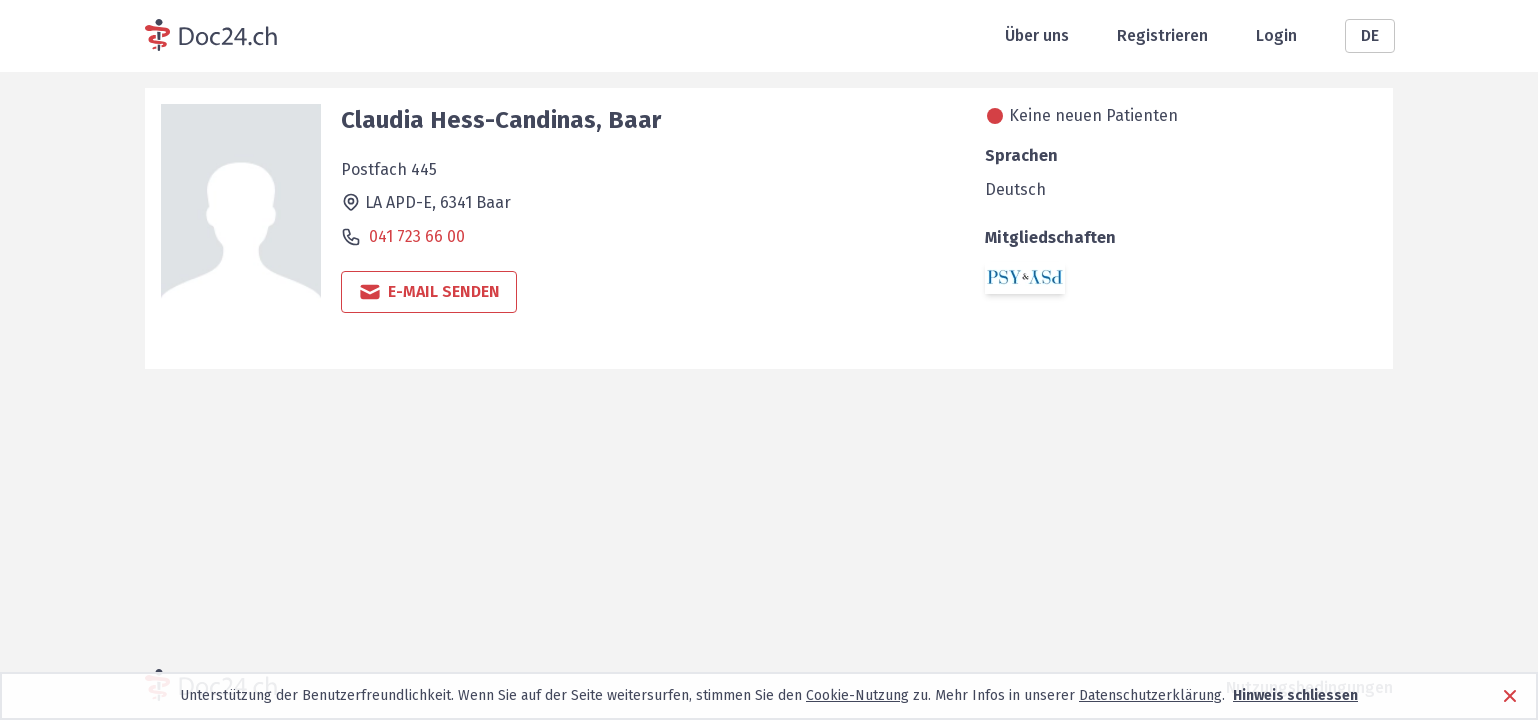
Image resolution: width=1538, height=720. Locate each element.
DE (1370, 35)
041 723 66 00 (417, 236)
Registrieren (1162, 35)
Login (1276, 35)
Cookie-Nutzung (857, 695)
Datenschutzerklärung (1150, 695)
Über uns (1037, 35)
